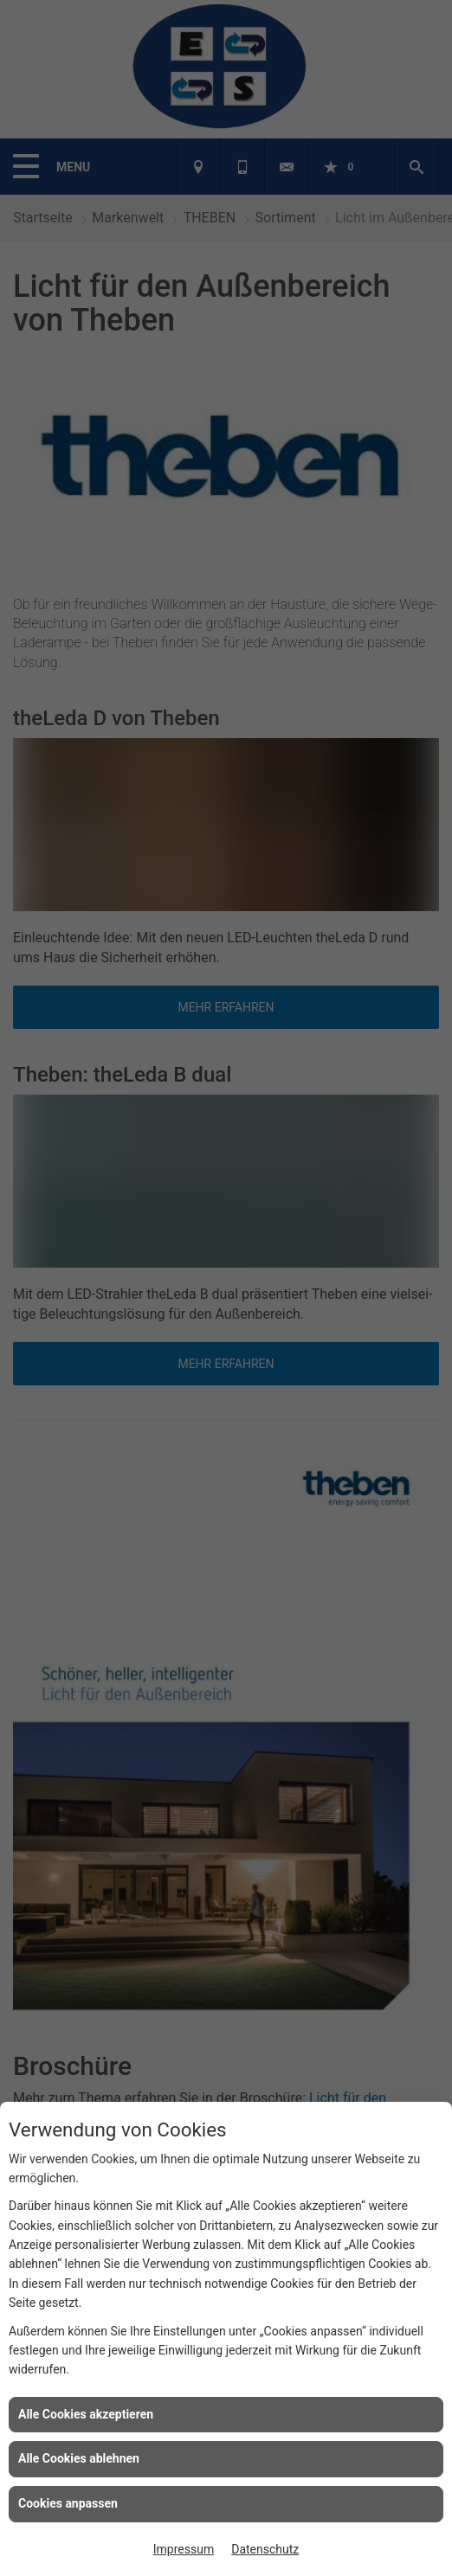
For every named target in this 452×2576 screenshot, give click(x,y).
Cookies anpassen (68, 2503)
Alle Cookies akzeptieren (85, 2414)
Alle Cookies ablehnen (78, 2458)
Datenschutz (265, 2549)
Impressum (183, 2549)
